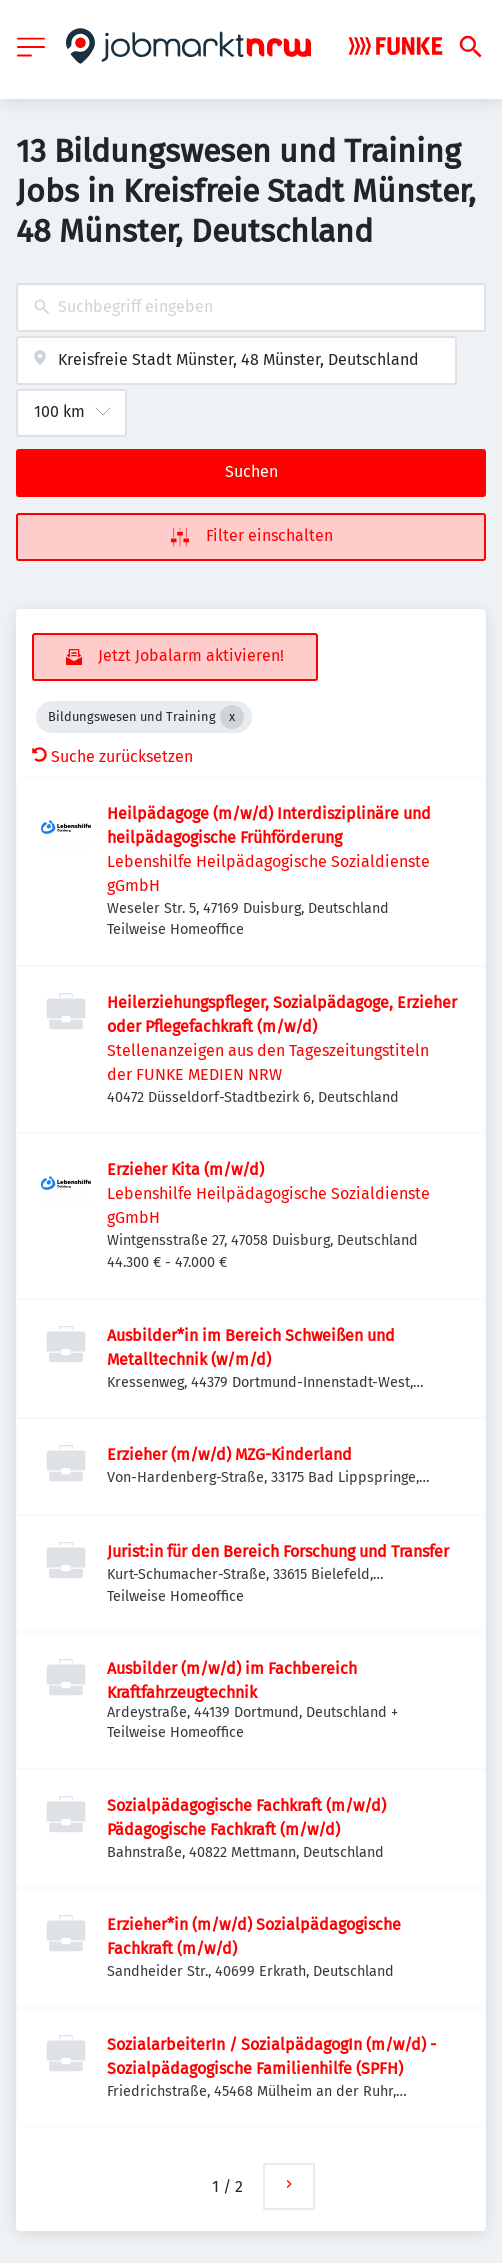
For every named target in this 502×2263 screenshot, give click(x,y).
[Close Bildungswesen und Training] (232, 717)
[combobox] (251, 307)
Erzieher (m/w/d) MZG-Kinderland (229, 1454)
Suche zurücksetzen (112, 756)
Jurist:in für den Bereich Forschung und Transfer (278, 1551)
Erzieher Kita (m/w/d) (185, 1169)
